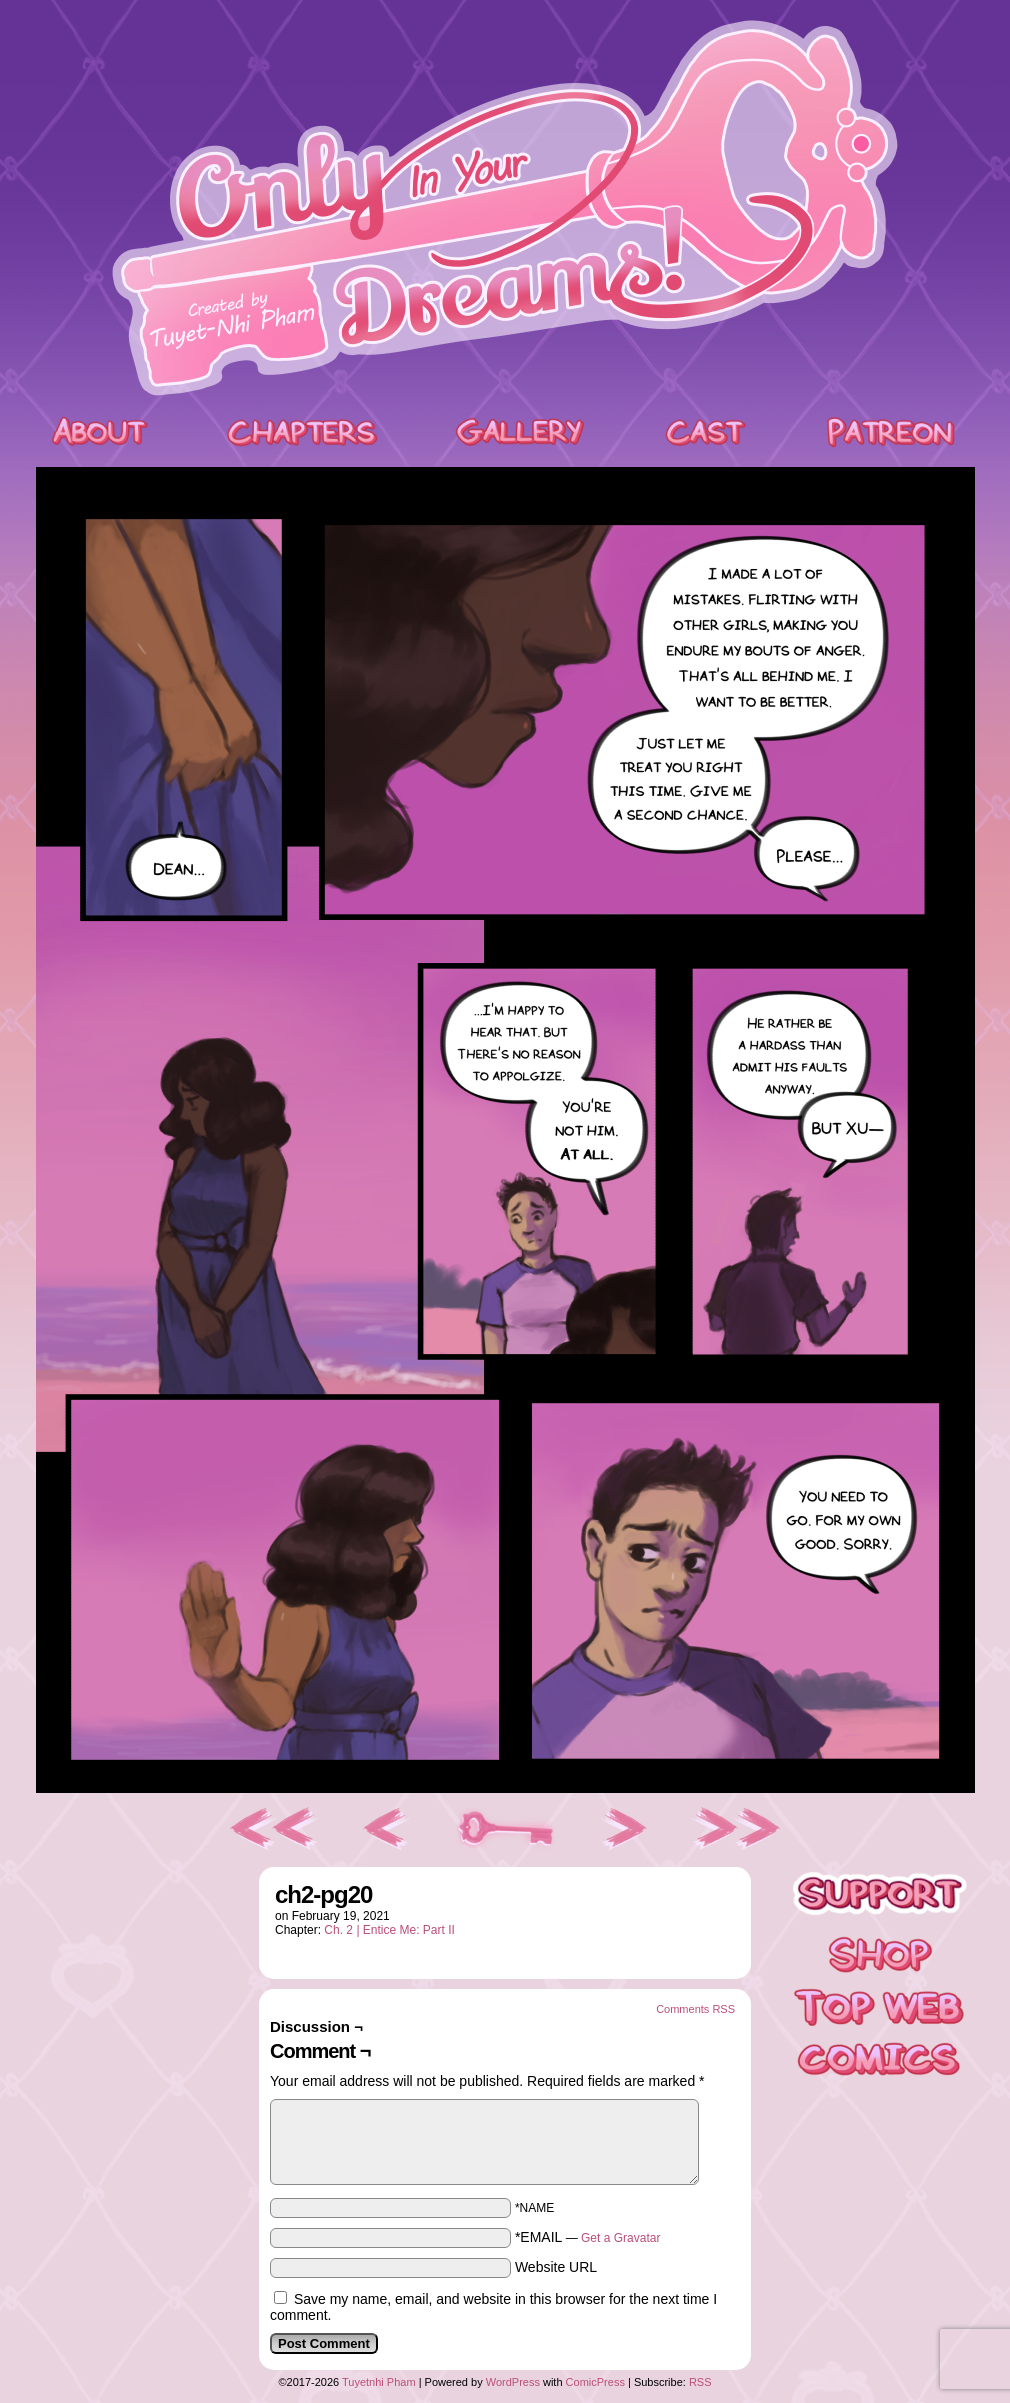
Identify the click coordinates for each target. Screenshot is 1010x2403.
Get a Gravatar (620, 2238)
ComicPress (595, 2382)
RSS (700, 2382)
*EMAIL (588, 2237)
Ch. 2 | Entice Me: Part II (389, 1930)
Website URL (556, 2267)
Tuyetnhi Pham (379, 2382)
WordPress (513, 2382)
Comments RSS (695, 2009)
